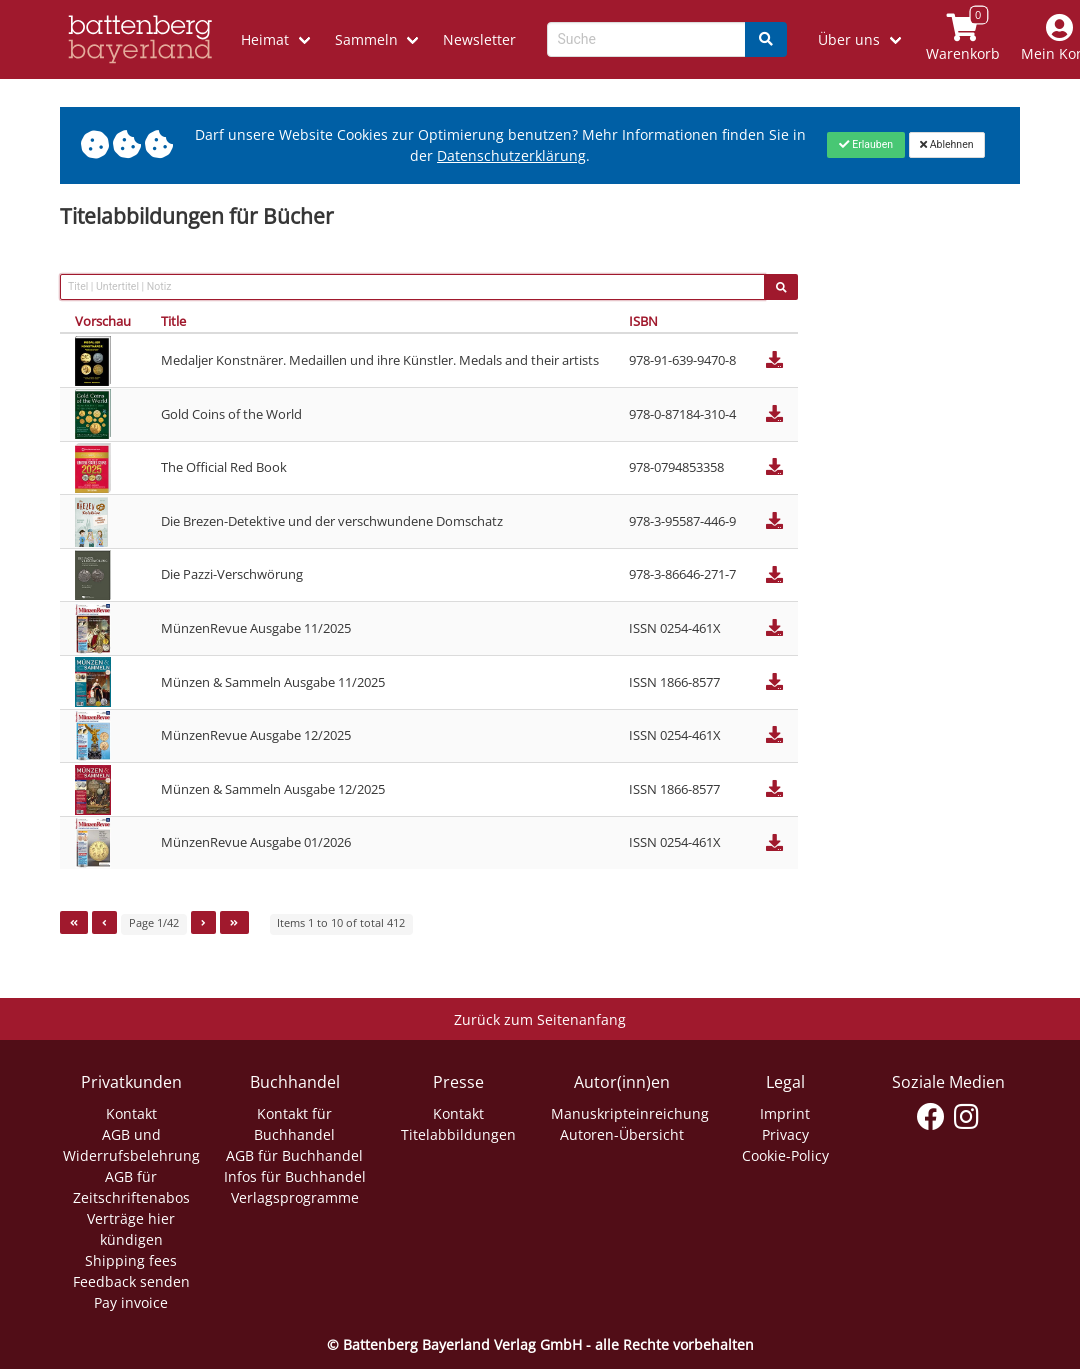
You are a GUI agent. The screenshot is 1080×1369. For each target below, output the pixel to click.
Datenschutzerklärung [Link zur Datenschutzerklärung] (511, 155)
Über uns (849, 39)
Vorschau (103, 321)
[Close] (865, 145)
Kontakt (131, 1113)
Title (173, 321)
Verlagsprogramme (295, 1197)
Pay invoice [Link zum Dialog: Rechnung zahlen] (131, 1302)
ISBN (643, 321)
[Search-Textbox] (646, 39)
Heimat (265, 39)
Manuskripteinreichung (630, 1113)
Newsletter (479, 39)
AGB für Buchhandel (294, 1155)
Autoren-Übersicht (622, 1134)
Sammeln (366, 39)
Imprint (785, 1113)
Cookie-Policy (785, 1155)
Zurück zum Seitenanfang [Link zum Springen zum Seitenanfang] (540, 1019)
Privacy (785, 1134)
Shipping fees (131, 1260)
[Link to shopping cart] (962, 39)
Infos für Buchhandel (295, 1176)
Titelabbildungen (458, 1134)
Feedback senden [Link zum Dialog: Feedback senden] (131, 1281)
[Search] (766, 39)
